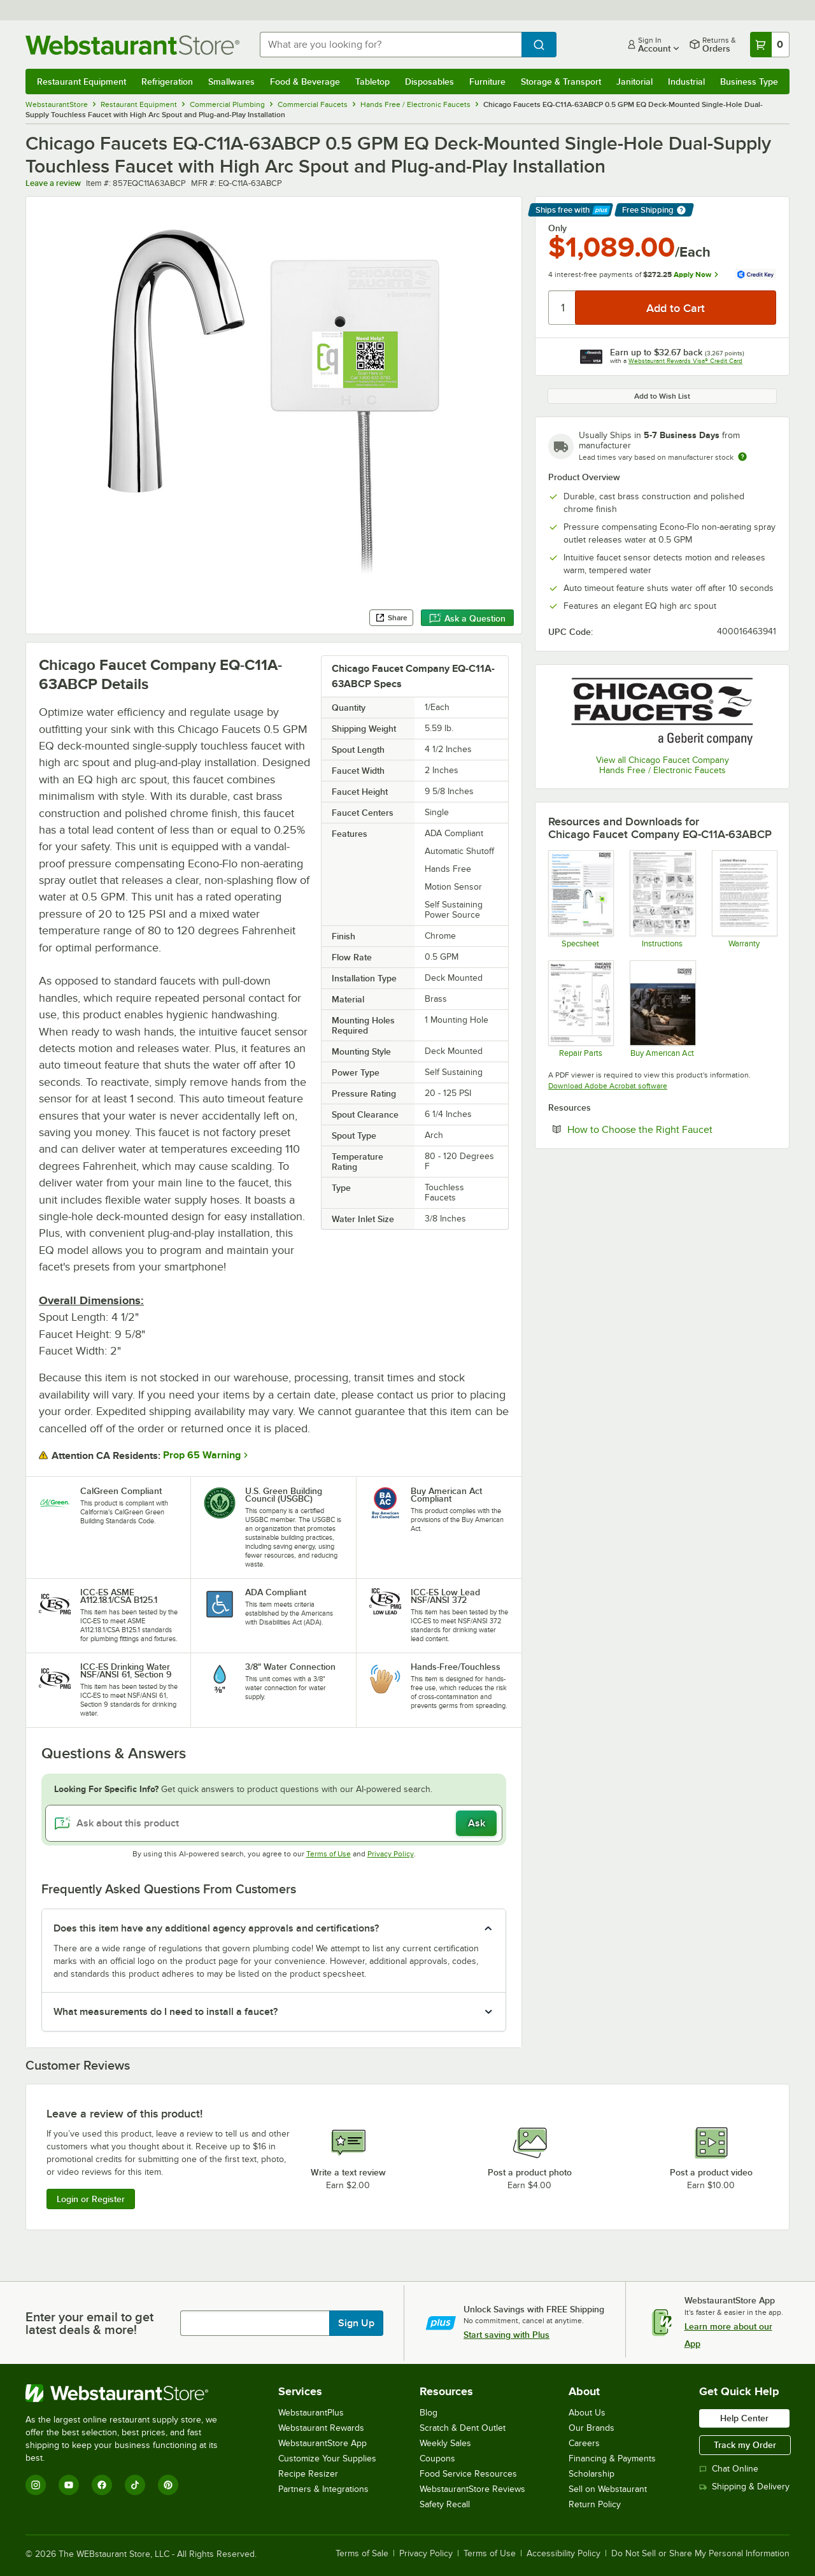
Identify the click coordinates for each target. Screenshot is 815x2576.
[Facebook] (102, 2485)
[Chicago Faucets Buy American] (662, 1008)
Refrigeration (167, 81)
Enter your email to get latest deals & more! (89, 2323)
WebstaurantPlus (311, 2412)
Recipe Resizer (308, 2474)
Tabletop (372, 81)
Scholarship (591, 2474)
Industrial (686, 81)
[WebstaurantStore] (130, 2393)
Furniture (487, 81)
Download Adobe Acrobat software (607, 1085)
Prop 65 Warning (202, 1455)
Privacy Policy (390, 1853)
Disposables (429, 81)
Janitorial (634, 81)
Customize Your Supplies (327, 2458)
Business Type (749, 81)
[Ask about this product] (274, 1823)
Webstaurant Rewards (321, 2428)
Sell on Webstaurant (608, 2489)
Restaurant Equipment (81, 81)
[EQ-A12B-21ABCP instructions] (662, 898)
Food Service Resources (468, 2474)
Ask (476, 1823)
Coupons (437, 2458)
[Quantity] (562, 307)
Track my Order (745, 2445)
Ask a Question (467, 618)
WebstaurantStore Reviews (472, 2489)
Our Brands (591, 2428)
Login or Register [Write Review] (91, 2199)
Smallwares (231, 81)
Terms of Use (328, 1853)
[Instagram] (35, 2485)
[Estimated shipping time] (742, 456)
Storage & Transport (561, 81)
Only (557, 228)
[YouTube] (69, 2485)
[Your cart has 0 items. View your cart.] (770, 44)
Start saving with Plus (506, 2335)
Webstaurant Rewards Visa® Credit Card (685, 360)
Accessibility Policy (563, 2553)
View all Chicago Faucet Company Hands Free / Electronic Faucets (662, 765)
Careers (584, 2443)
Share (391, 618)
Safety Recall (445, 2504)
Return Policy (595, 2504)
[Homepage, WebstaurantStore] (132, 45)
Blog (428, 2412)
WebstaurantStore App (322, 2443)
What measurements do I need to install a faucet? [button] (165, 2011)
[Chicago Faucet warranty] (744, 898)
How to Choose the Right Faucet (671, 1129)
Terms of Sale (362, 2553)
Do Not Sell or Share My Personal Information (700, 2553)
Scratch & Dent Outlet (463, 2428)
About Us (587, 2412)
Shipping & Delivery (744, 2486)
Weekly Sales (445, 2443)
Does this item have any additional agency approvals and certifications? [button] (216, 1928)
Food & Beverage (305, 81)
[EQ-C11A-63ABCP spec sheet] (580, 898)
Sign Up (356, 2323)
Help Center (744, 2418)
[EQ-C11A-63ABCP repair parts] (580, 1008)
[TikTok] (135, 2485)
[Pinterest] (168, 2485)
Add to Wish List (662, 396)
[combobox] (390, 44)
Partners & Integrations (323, 2489)
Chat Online (728, 2468)
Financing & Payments (612, 2458)
